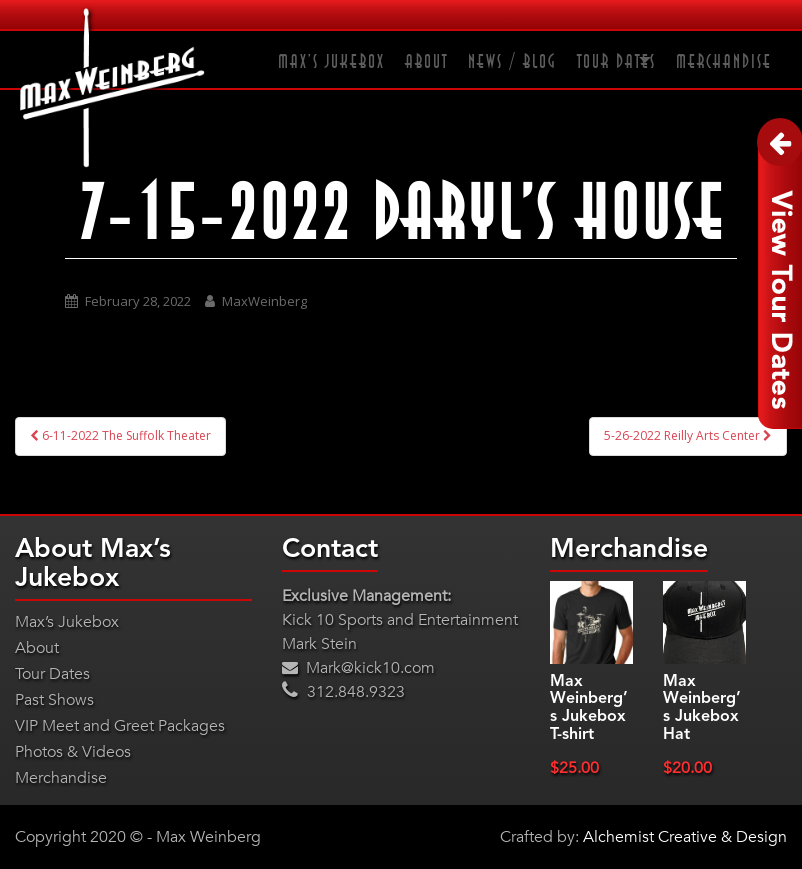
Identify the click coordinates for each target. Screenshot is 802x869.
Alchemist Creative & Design (685, 837)
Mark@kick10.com (358, 668)
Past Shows (54, 700)
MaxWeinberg (264, 301)
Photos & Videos (73, 752)
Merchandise (724, 62)
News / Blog (512, 62)
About (426, 62)
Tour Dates (616, 62)
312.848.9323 (343, 692)
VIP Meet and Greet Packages (120, 726)
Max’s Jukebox (331, 62)
